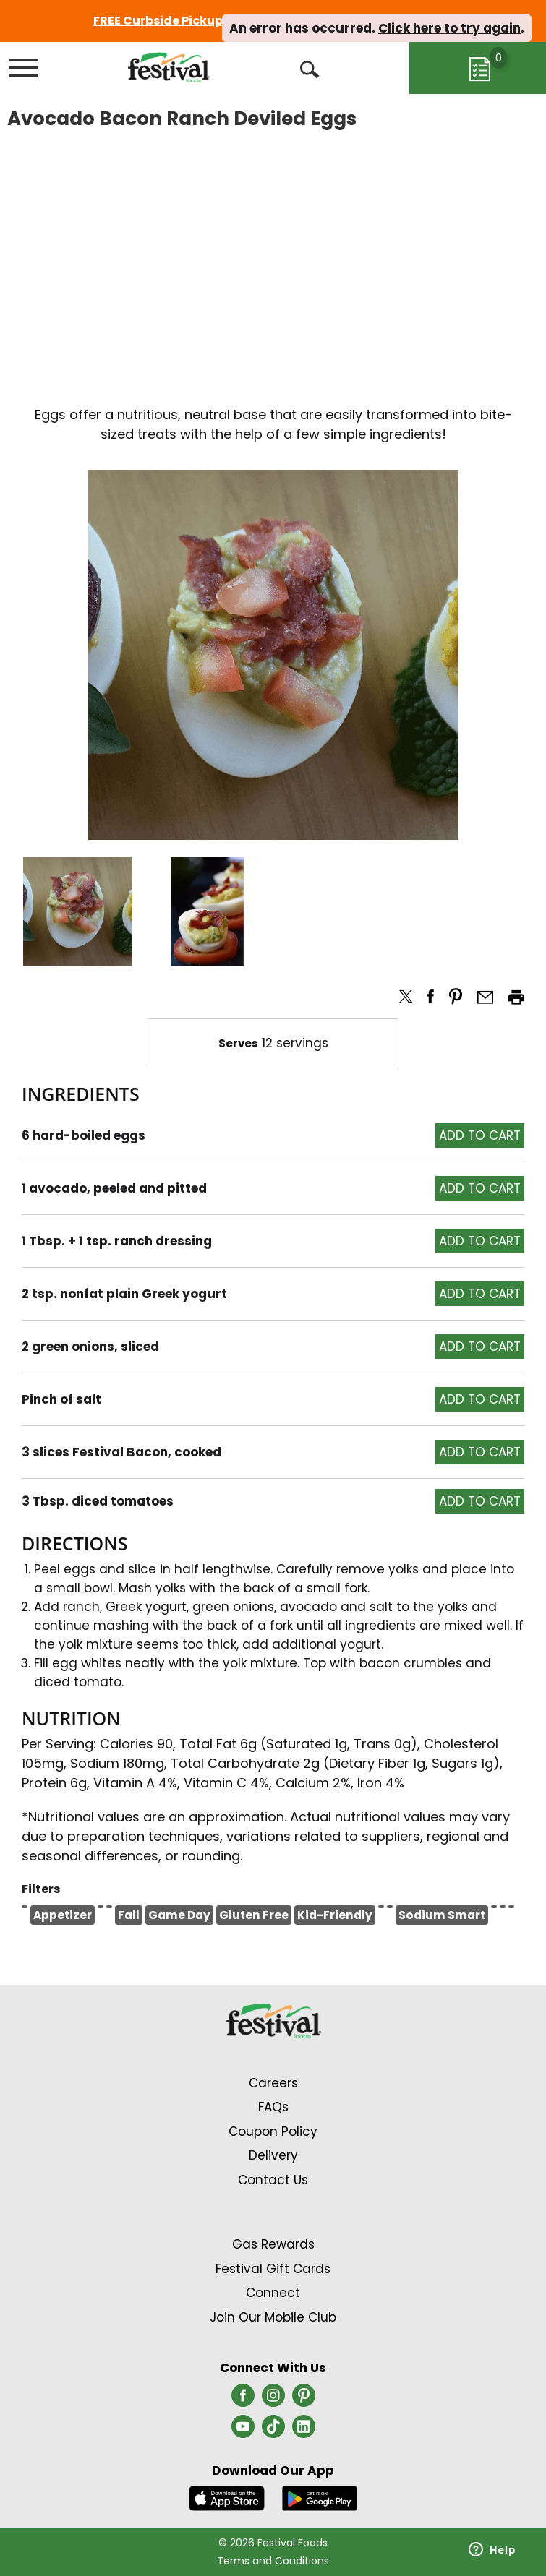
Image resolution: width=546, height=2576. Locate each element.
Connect (273, 2292)
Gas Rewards (273, 2244)
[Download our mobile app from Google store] (320, 2498)
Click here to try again (449, 28)
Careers (273, 2083)
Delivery (273, 2155)
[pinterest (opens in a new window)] (303, 2399)
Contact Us (273, 2180)
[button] (77, 911)
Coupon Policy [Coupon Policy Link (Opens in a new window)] (273, 2131)
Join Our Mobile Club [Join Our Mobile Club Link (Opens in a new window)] (273, 2317)
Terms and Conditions (273, 2561)
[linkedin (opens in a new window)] (303, 2430)
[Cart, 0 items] (477, 68)
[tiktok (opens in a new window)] (273, 2430)
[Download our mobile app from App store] (227, 2498)
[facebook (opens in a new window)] (243, 2399)
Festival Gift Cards (273, 2268)
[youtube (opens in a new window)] (243, 2430)
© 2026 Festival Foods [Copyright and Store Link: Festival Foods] (273, 2543)
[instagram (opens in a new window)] (273, 2399)
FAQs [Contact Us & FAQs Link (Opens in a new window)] (273, 2107)
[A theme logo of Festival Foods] (169, 67)
